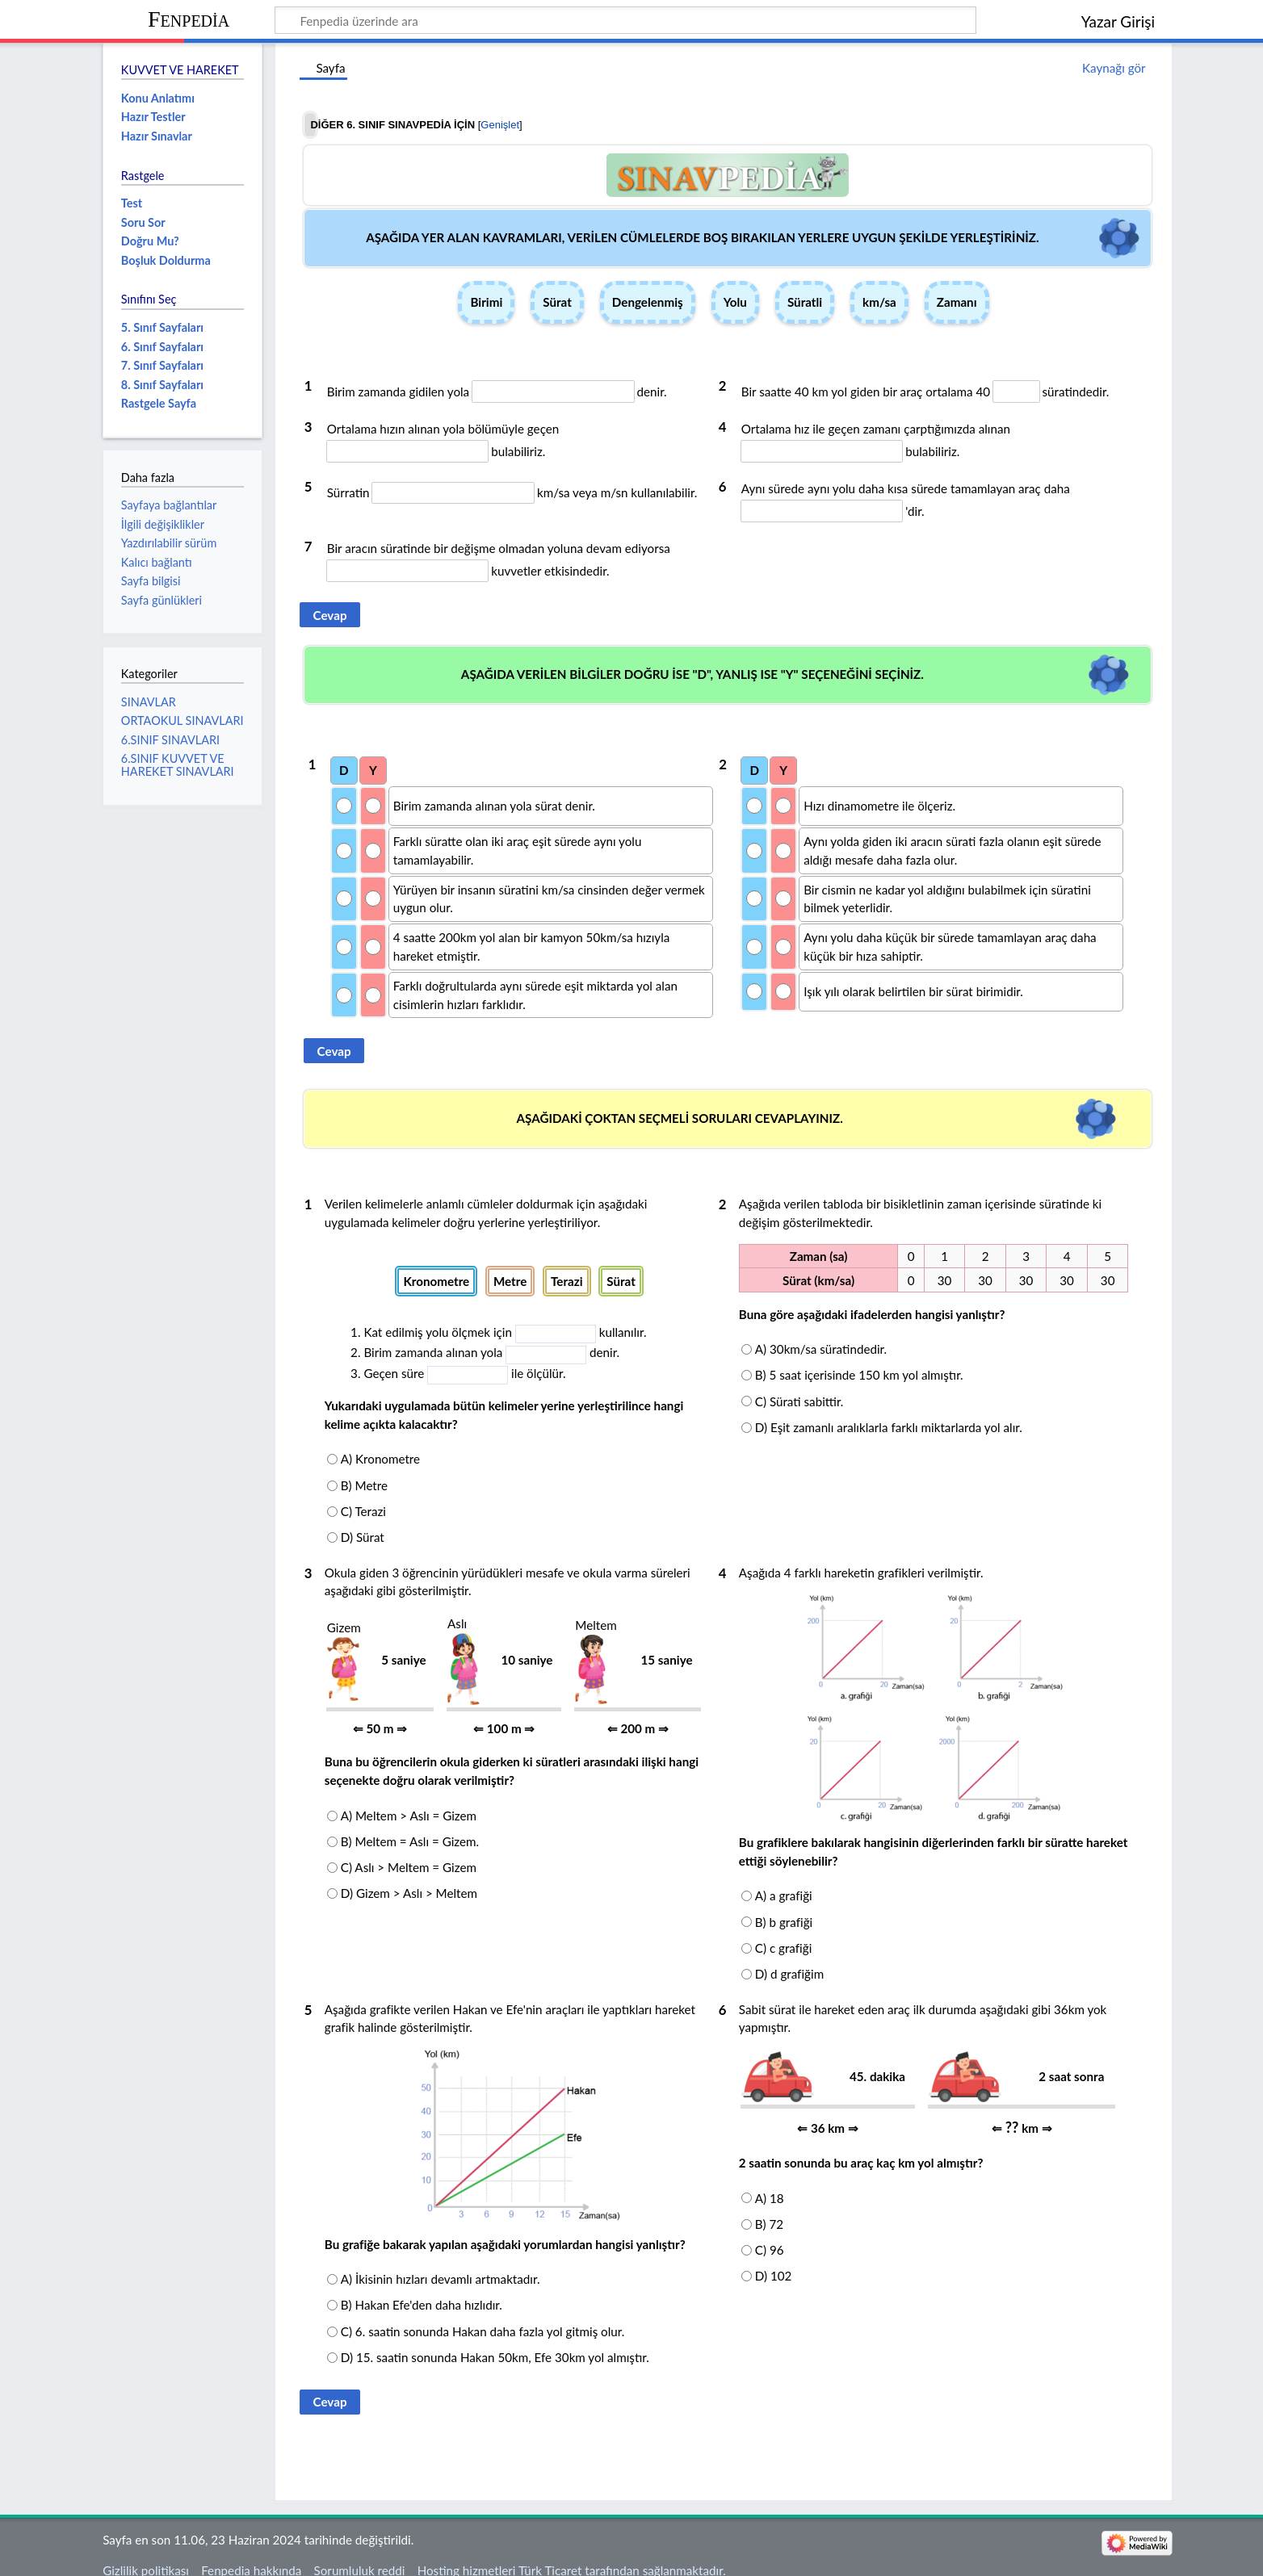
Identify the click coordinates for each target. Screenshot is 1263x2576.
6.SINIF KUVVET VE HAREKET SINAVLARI (177, 765)
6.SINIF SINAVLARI (170, 740)
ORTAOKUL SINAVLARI (182, 720)
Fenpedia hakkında (251, 2554)
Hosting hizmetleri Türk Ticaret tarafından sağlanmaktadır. (572, 2554)
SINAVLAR (148, 702)
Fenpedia (188, 18)
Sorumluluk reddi (359, 2554)
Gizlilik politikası (146, 2554)
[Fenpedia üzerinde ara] (625, 20)
